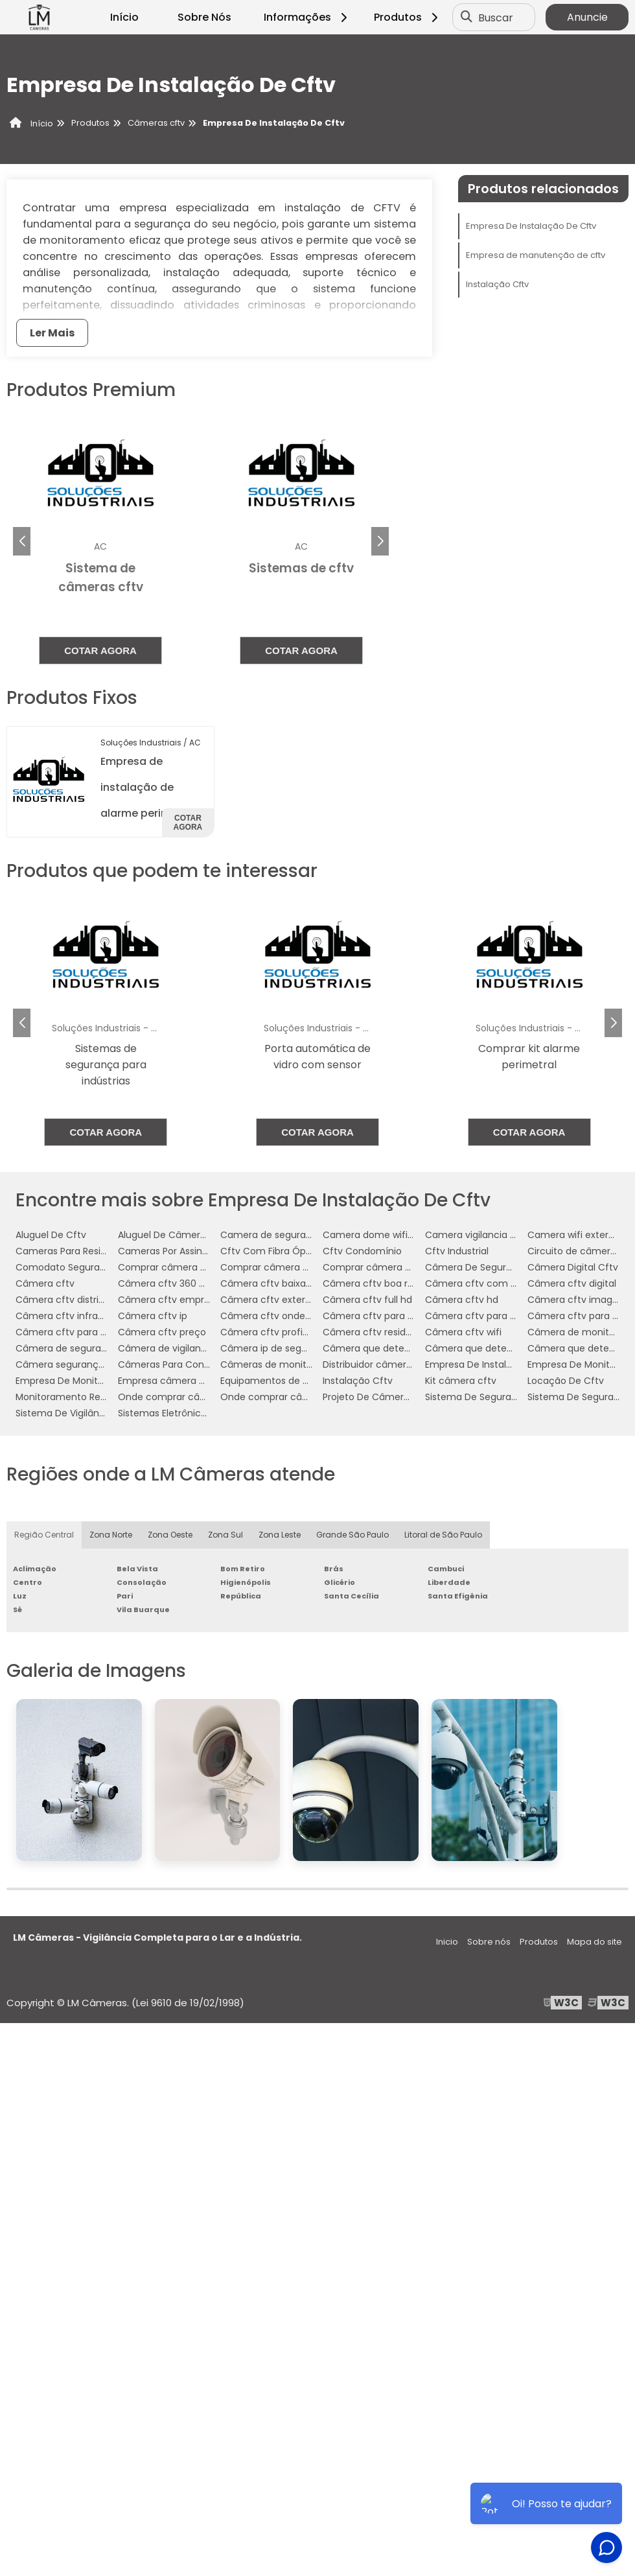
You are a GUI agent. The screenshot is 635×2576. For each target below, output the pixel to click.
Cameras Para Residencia (74, 1251)
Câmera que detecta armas (387, 1348)
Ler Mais (52, 332)
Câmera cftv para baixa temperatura (408, 1315)
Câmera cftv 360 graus (171, 1283)
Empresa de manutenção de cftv (535, 255)
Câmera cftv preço (162, 1332)
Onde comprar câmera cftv (182, 1396)
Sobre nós (489, 1942)
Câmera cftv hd (461, 1299)
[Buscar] (466, 17)
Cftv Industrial (457, 1251)
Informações (307, 17)
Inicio (447, 1942)
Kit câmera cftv (460, 1380)
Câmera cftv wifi (463, 1332)
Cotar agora (100, 650)
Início (124, 17)
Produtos (408, 17)
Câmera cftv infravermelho (78, 1315)
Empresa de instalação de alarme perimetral (148, 787)
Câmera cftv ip (152, 1315)
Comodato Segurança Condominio (96, 1267)
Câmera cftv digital (571, 1283)
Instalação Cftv (497, 284)
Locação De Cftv (565, 1380)
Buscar (495, 17)
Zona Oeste (170, 1534)
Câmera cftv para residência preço (96, 1332)
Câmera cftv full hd (367, 1299)
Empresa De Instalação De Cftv (531, 226)
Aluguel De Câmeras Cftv (175, 1234)
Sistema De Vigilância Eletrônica (88, 1413)
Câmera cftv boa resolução (386, 1283)
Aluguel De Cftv (51, 1234)
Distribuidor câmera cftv (378, 1364)
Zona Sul (225, 1534)
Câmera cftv (45, 1283)
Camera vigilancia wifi (475, 1234)
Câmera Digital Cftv (572, 1267)
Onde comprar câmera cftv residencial (309, 1396)
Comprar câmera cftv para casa (397, 1267)
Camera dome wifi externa (384, 1234)
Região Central (44, 1534)
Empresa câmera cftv (168, 1380)
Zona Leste (280, 1534)
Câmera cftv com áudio (480, 1283)
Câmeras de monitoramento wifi (295, 1364)
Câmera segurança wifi (69, 1364)
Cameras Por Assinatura (172, 1251)
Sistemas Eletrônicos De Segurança (198, 1413)
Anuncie (587, 17)
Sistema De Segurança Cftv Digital (503, 1396)
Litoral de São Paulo (443, 1534)
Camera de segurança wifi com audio (306, 1234)
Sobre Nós (204, 17)
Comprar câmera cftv (168, 1267)
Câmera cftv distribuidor (71, 1299)
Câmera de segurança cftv (78, 1348)
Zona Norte (110, 1534)
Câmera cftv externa (268, 1299)
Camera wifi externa (573, 1234)
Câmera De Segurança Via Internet (504, 1267)
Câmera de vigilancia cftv (177, 1348)
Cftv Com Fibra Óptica (271, 1251)
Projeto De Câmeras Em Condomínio (406, 1396)
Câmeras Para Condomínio (180, 1364)
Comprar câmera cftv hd (278, 1267)
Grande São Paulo (352, 1534)
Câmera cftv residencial (378, 1332)
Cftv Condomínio (362, 1251)
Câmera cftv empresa (169, 1299)
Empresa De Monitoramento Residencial (106, 1380)
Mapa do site (594, 1942)
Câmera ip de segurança (277, 1348)
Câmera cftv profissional (276, 1332)
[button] (380, 541)
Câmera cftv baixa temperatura (293, 1283)
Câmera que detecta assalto (491, 1348)
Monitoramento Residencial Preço (92, 1396)
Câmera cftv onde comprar (283, 1315)
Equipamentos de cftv (270, 1380)
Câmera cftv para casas (481, 1315)
